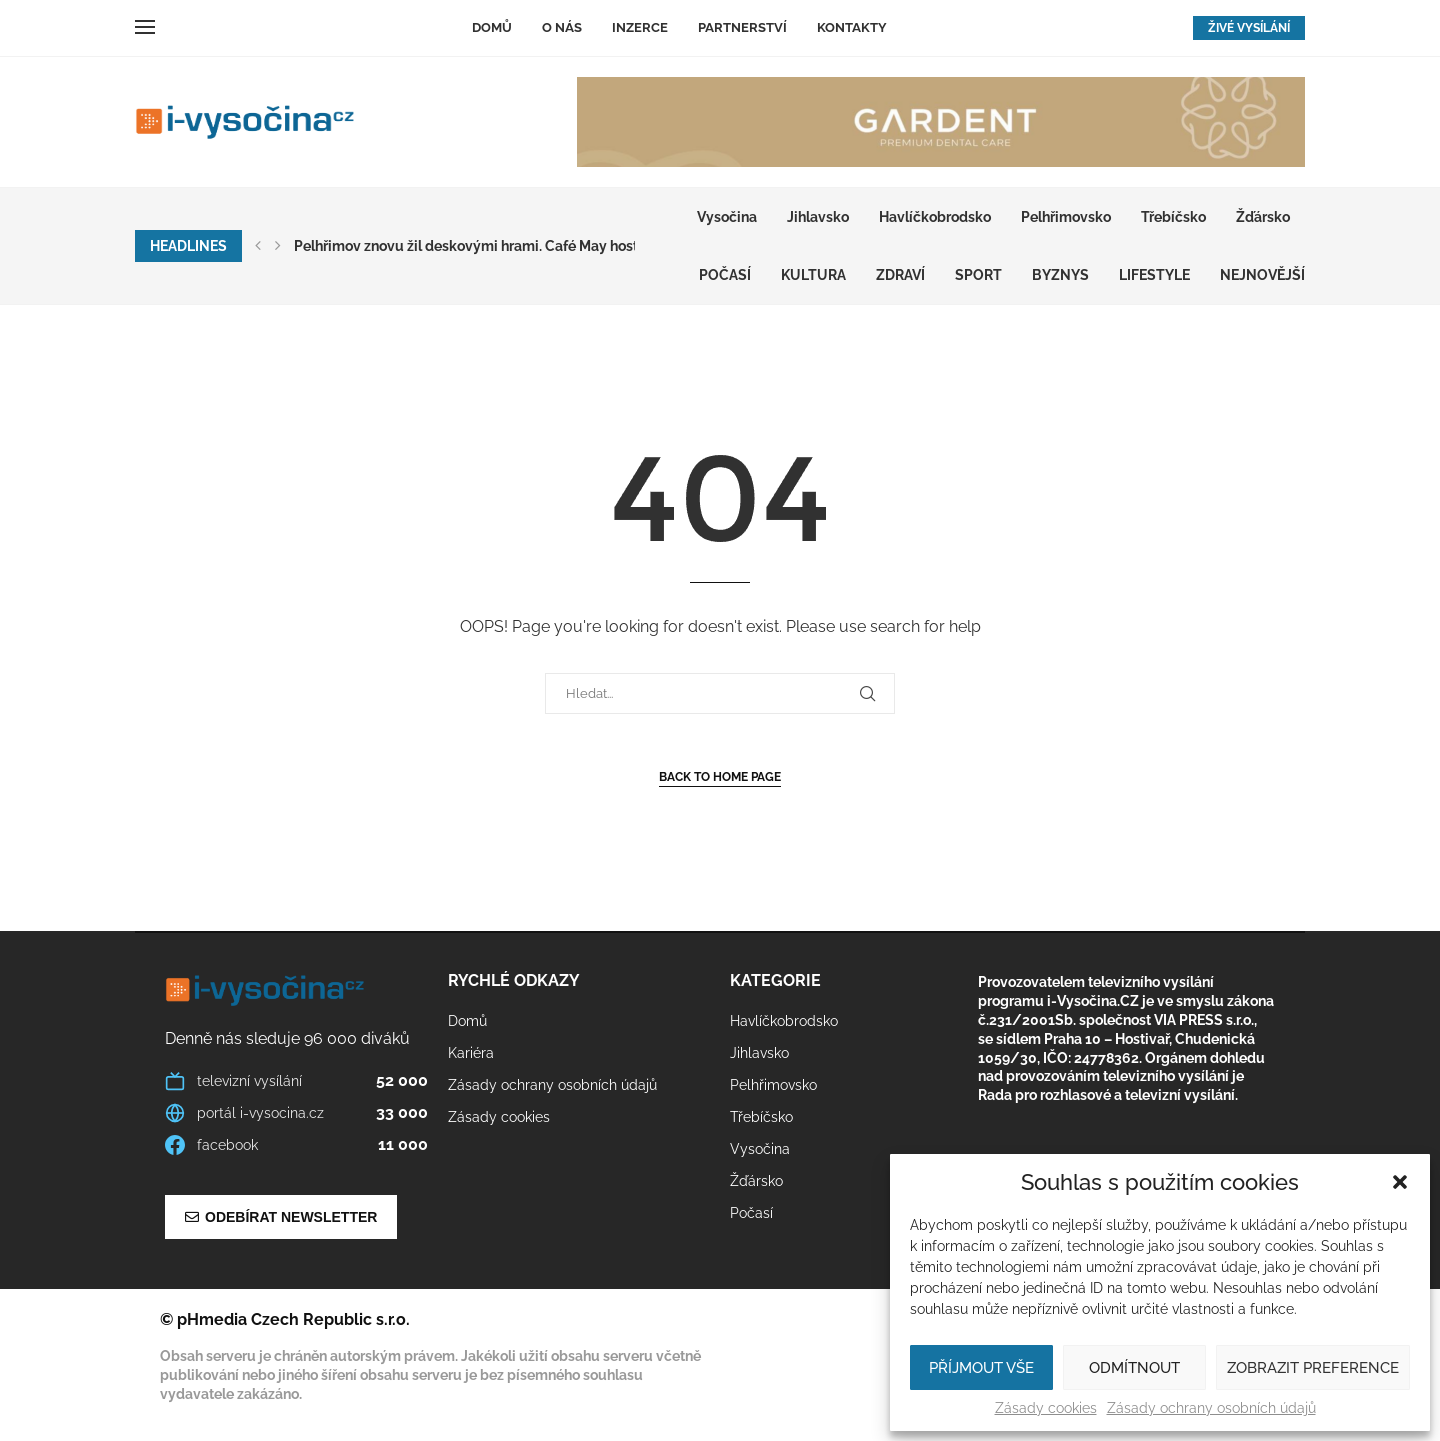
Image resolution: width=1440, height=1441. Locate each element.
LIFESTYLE (1154, 275)
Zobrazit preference (1313, 1368)
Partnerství (742, 27)
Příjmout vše (981, 1368)
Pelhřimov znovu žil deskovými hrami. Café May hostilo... (478, 246)
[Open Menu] (145, 27)
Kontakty (852, 27)
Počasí (725, 275)
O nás (562, 27)
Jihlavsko (818, 217)
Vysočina (727, 217)
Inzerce (640, 27)
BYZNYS (1060, 275)
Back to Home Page (720, 777)
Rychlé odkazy (514, 981)
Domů (492, 27)
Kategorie (775, 981)
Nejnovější (1262, 275)
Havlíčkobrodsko (935, 217)
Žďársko (1263, 217)
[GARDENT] (941, 122)
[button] (1400, 1182)
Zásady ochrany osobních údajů (1211, 1408)
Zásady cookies (1046, 1408)
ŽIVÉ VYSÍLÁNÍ (1249, 28)
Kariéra (471, 1053)
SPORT (978, 275)
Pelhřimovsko (1066, 217)
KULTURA (813, 275)
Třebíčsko (1173, 217)
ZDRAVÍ (900, 275)
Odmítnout (1134, 1368)
